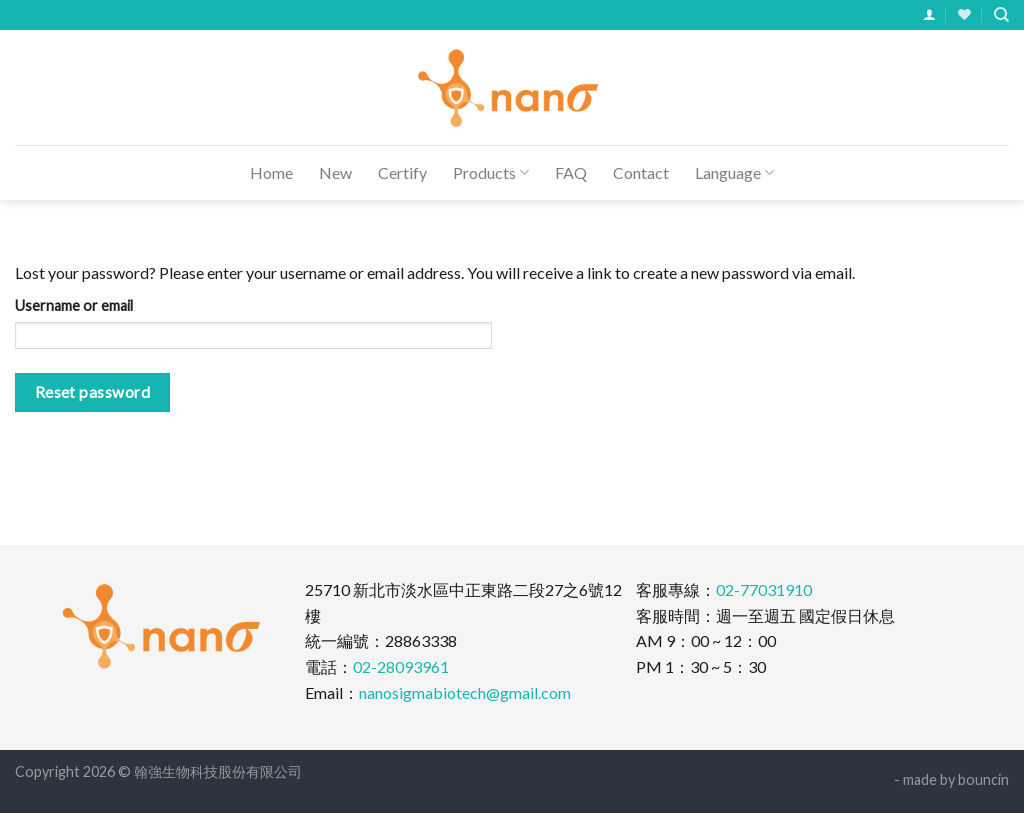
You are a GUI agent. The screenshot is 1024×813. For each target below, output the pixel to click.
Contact (641, 172)
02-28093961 (401, 666)
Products (491, 173)
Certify (402, 172)
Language (734, 173)
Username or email (74, 305)
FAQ (571, 172)
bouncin (983, 779)
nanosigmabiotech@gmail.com (465, 692)
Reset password (93, 392)
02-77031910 (764, 589)
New (335, 172)
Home (271, 172)
